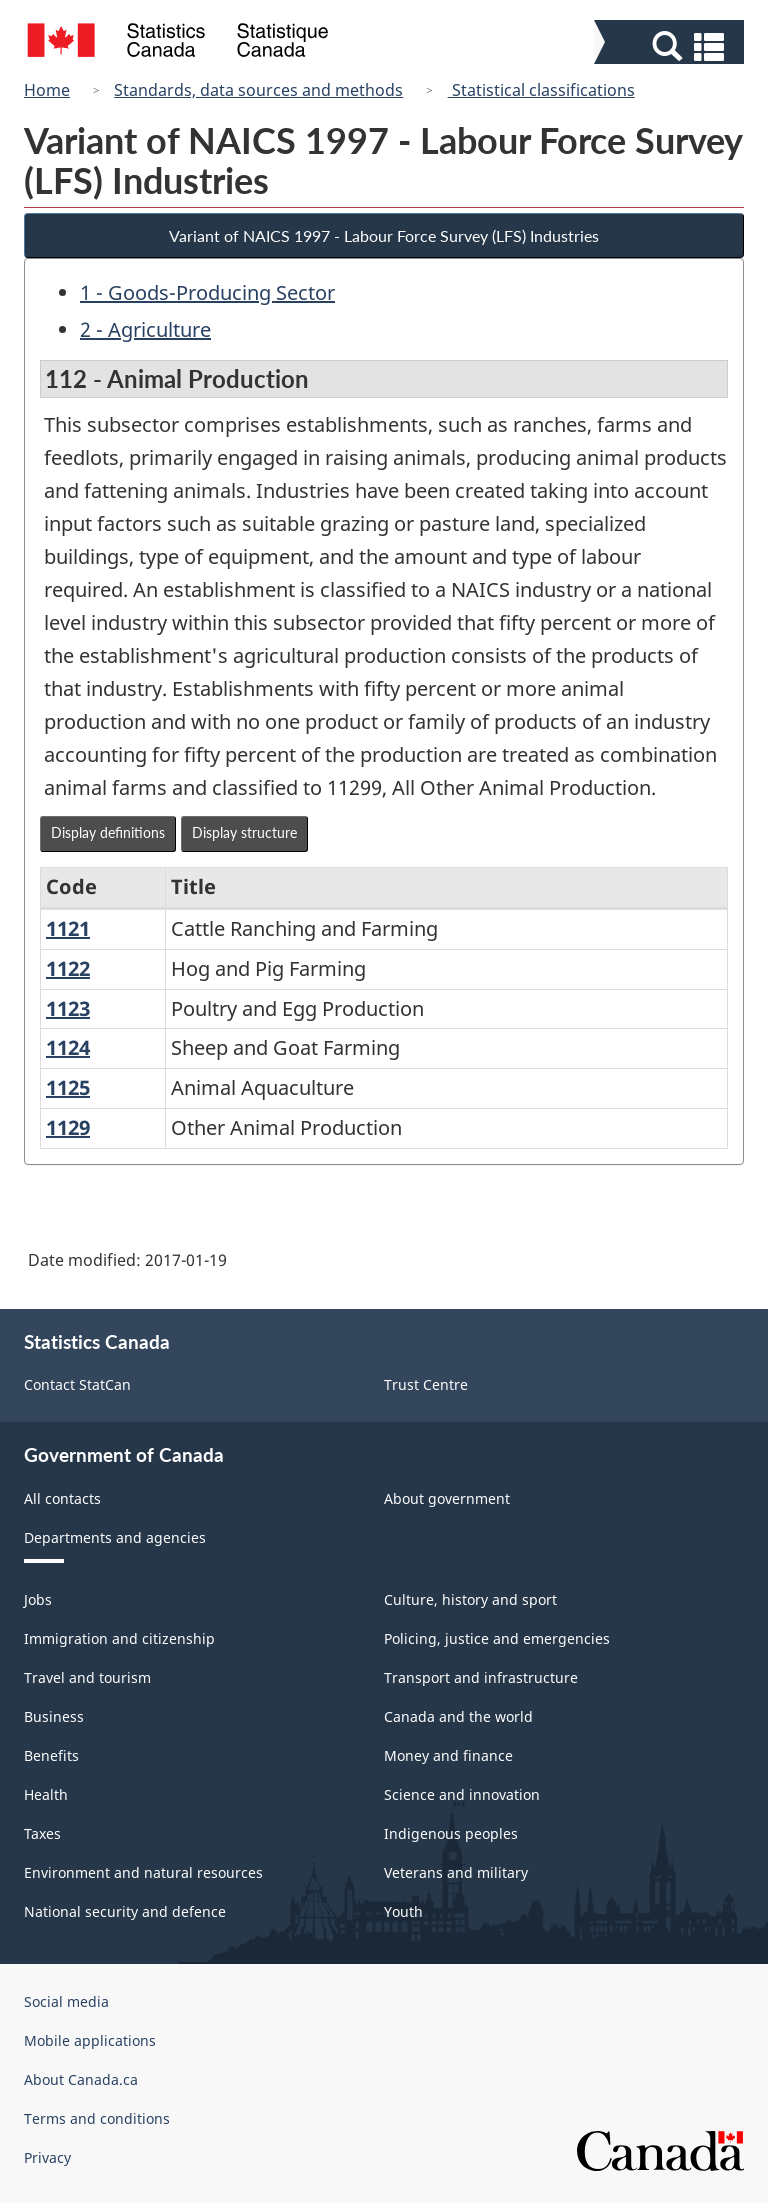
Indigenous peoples (451, 1833)
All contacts (62, 1498)
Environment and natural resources (143, 1872)
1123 (68, 1008)
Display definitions (108, 832)
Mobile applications (90, 2040)
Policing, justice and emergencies (497, 1638)
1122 (68, 968)
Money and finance (448, 1755)
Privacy (47, 2157)
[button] (671, 46)
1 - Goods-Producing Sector (207, 292)
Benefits (51, 1755)
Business (54, 1716)
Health (46, 1794)
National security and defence (125, 1911)
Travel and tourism (87, 1677)
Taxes (42, 1833)
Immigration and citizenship (119, 1638)
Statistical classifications (541, 90)
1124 (68, 1047)
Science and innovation (462, 1794)
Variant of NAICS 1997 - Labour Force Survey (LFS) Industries (384, 235)
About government (447, 1498)
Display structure (244, 832)
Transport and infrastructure (481, 1677)
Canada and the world (458, 1716)
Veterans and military (456, 1872)
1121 (68, 928)
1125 (68, 1087)
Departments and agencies (115, 1537)
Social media (66, 2001)
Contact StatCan (77, 1384)
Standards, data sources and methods (258, 90)
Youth (403, 1911)
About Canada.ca (81, 2079)
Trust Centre (426, 1384)
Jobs (38, 1599)
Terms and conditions (97, 2118)
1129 (68, 1127)
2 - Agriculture (145, 329)
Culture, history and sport (470, 1599)
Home (47, 90)
